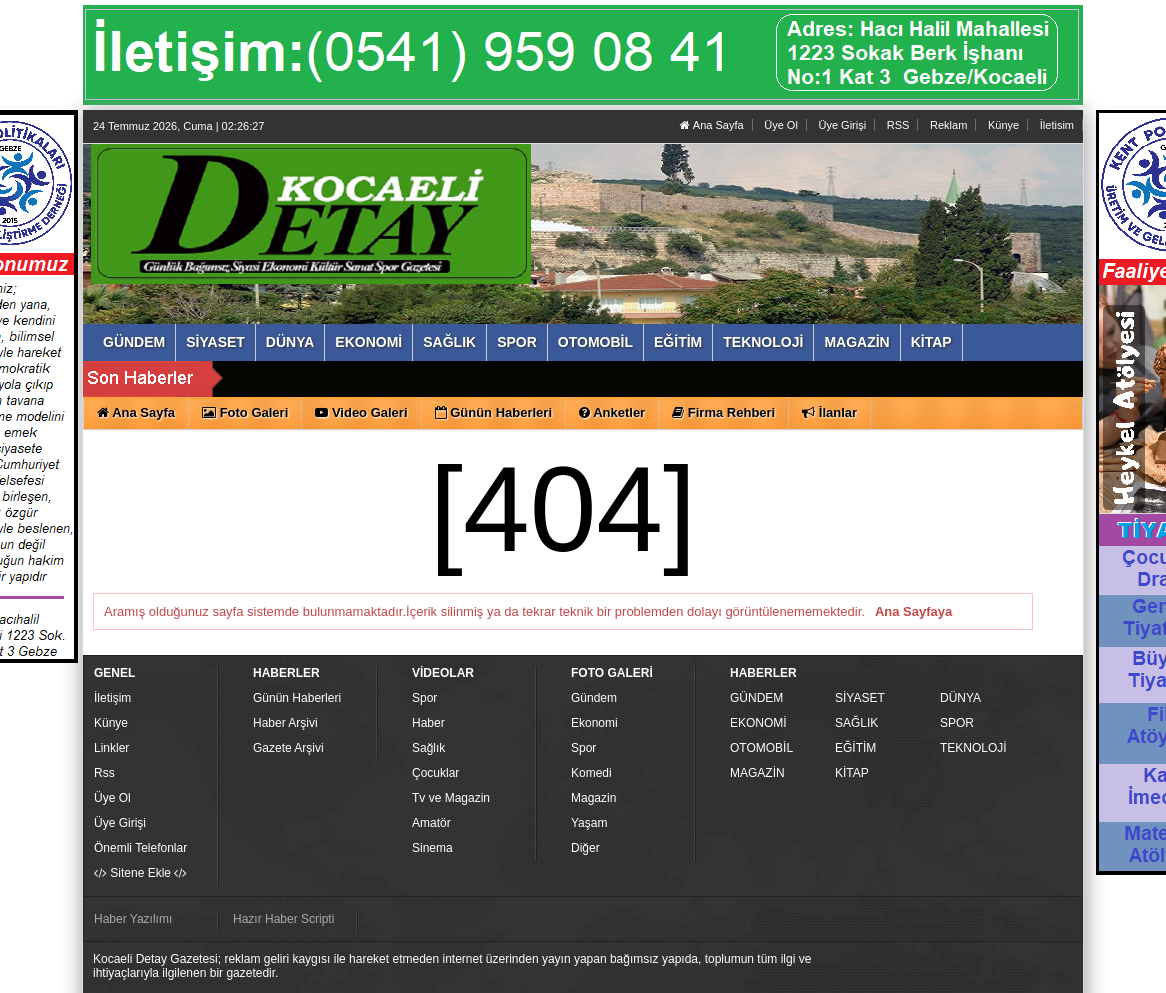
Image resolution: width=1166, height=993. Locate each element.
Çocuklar (435, 773)
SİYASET (860, 698)
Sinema (432, 848)
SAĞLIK (856, 723)
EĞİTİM (855, 748)
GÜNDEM (756, 698)
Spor (424, 698)
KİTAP (852, 773)
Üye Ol (781, 125)
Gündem (594, 698)
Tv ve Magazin (451, 798)
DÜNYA (960, 698)
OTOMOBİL (761, 748)
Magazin (593, 798)
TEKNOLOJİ (973, 748)
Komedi (591, 773)
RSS (898, 125)
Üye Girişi (842, 125)
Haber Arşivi (285, 723)
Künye (1003, 125)
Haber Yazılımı (133, 919)
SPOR (957, 723)
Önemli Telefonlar (140, 848)
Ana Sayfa (711, 125)
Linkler (111, 748)
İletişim (112, 698)
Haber (428, 723)
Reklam (948, 125)
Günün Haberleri (297, 698)
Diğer (585, 848)
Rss (104, 773)
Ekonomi (594, 723)
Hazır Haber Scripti (283, 919)
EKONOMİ (758, 723)
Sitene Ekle (140, 873)
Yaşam (589, 823)
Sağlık (428, 748)
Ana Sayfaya (913, 611)
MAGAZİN (757, 773)
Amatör (431, 823)
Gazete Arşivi (288, 748)
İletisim (1057, 125)
